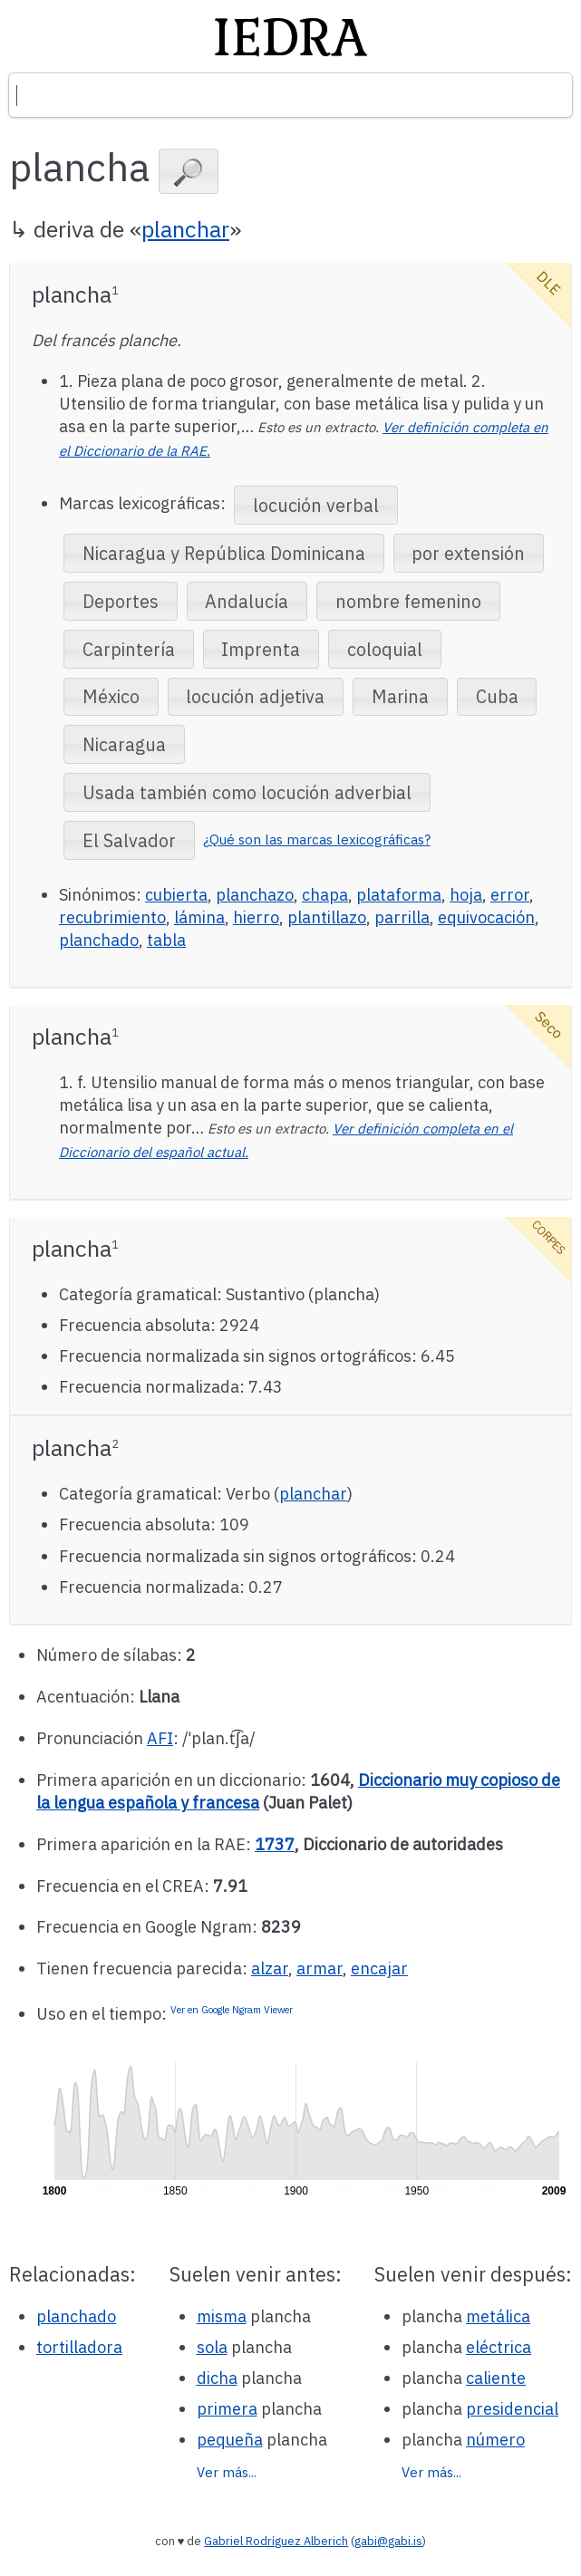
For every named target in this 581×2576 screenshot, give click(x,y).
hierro (256, 917)
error (509, 894)
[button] (188, 171)
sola (212, 2347)
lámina (199, 917)
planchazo (255, 894)
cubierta (176, 894)
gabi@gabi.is (388, 2541)
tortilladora (79, 2347)
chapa (325, 894)
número (495, 2439)
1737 (275, 1844)
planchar (185, 229)
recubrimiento (112, 917)
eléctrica (498, 2347)
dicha (217, 2378)
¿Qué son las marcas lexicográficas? (317, 839)
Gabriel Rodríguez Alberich (276, 2541)
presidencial (512, 2408)
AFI (160, 1738)
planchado (99, 940)
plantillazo (326, 917)
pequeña (230, 2439)
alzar (269, 1968)
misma (222, 2316)
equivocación (486, 917)
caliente (496, 2378)
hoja (466, 894)
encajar (379, 1968)
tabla (166, 940)
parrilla (402, 917)
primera (227, 2408)
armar (319, 1968)
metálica (498, 2316)
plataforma (398, 894)
